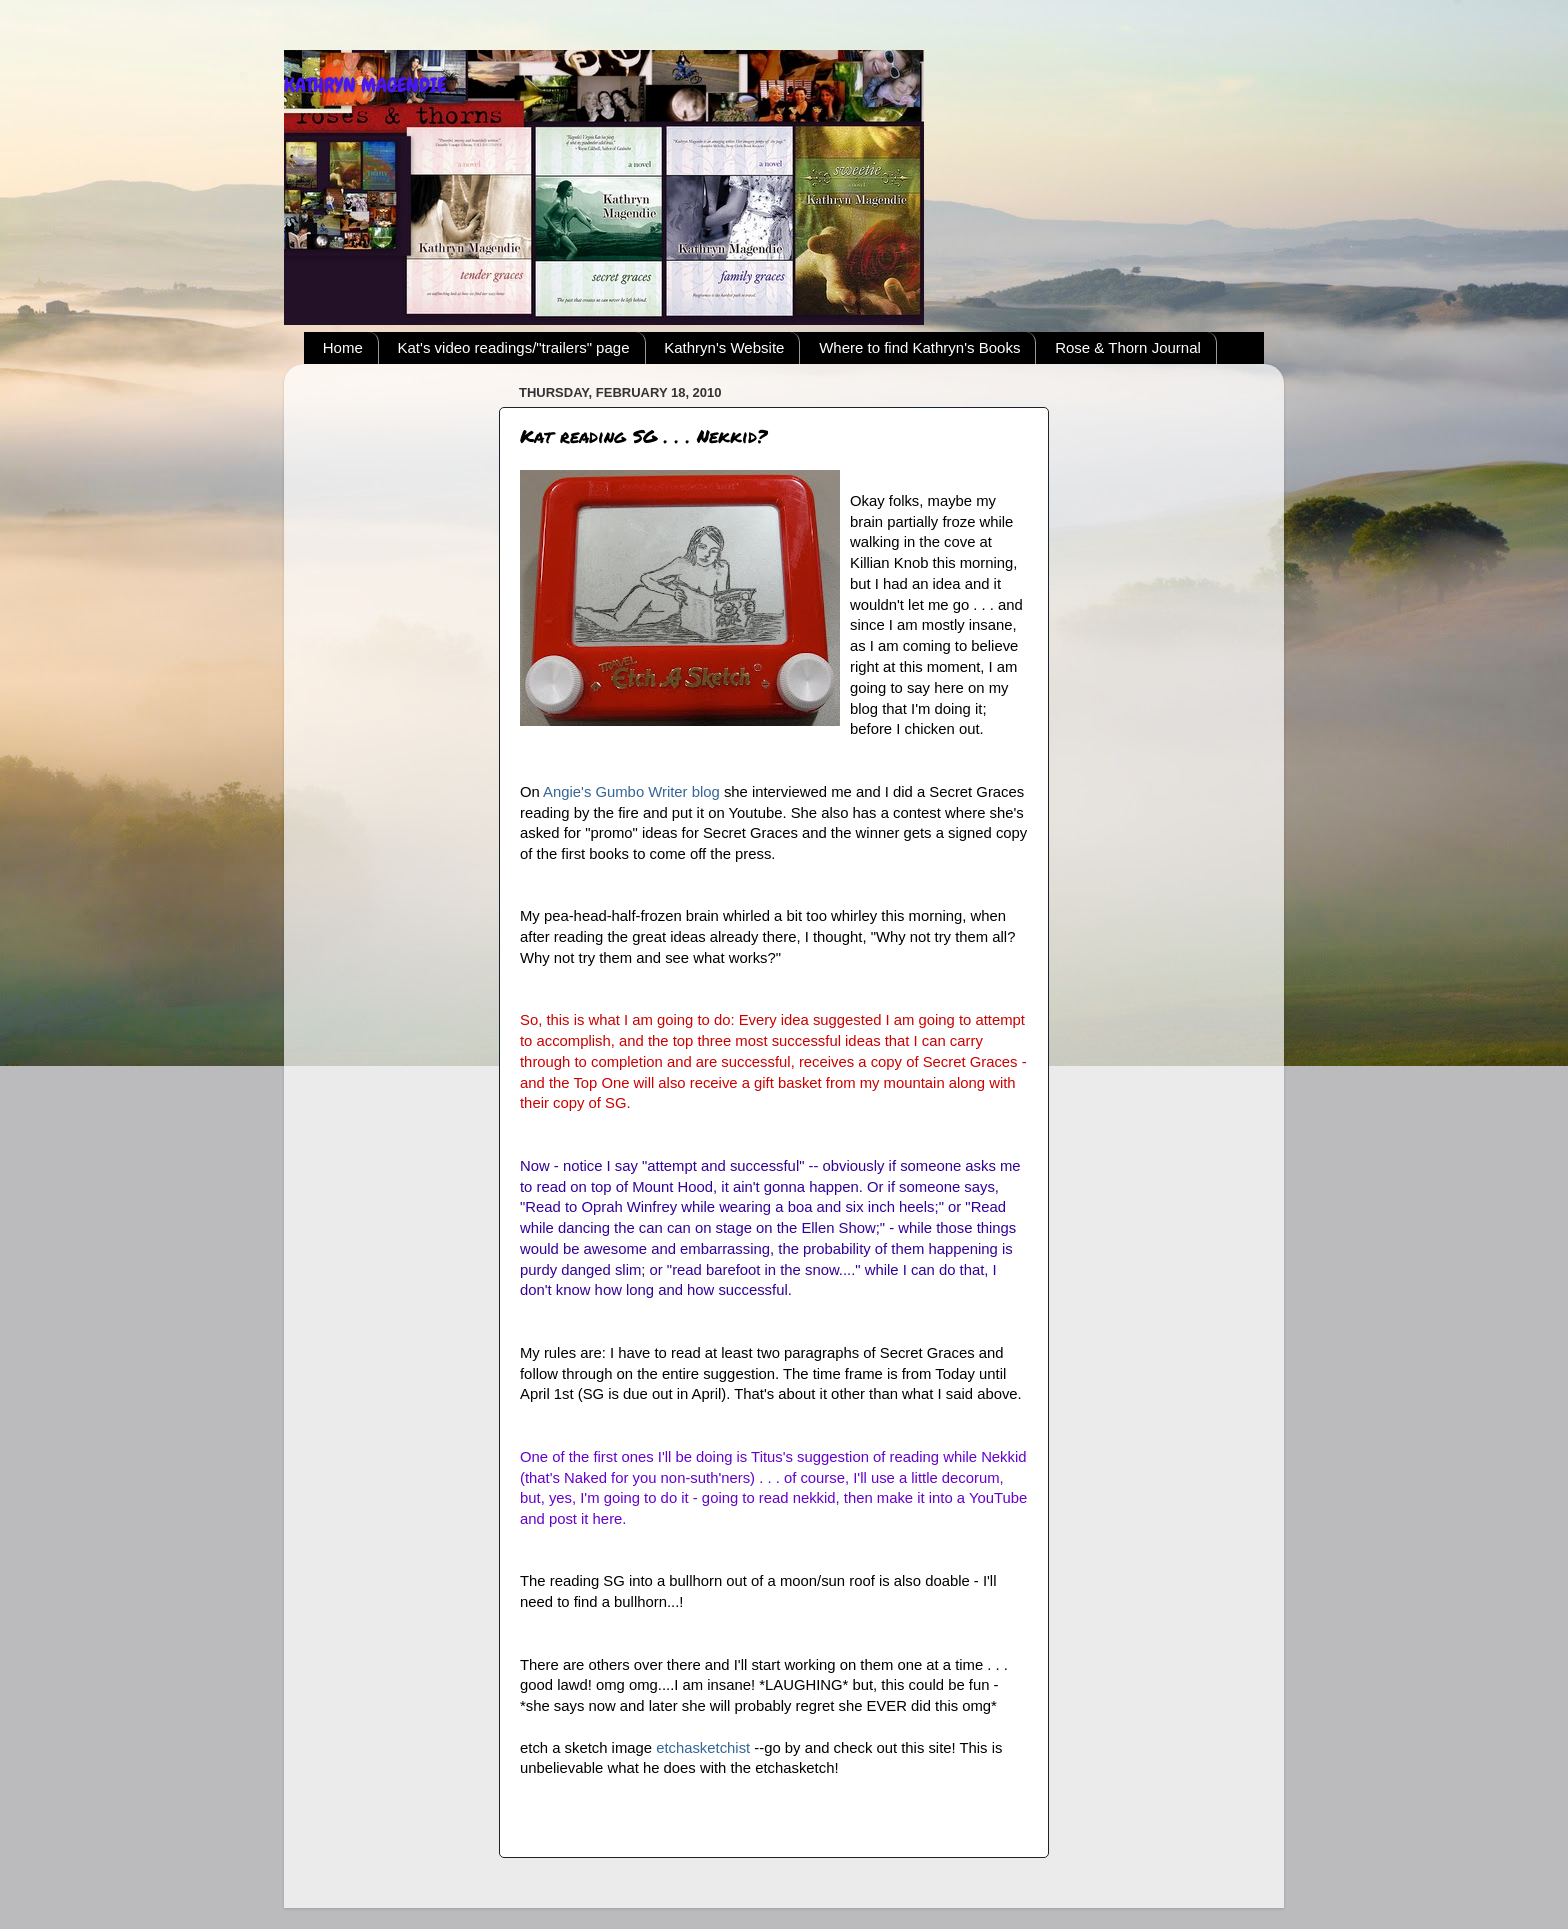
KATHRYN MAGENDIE (365, 85)
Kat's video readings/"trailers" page (514, 347)
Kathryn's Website (724, 347)
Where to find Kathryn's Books (919, 347)
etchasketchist (705, 1748)
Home (343, 347)
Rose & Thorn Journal (1128, 347)
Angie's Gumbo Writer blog (633, 792)
